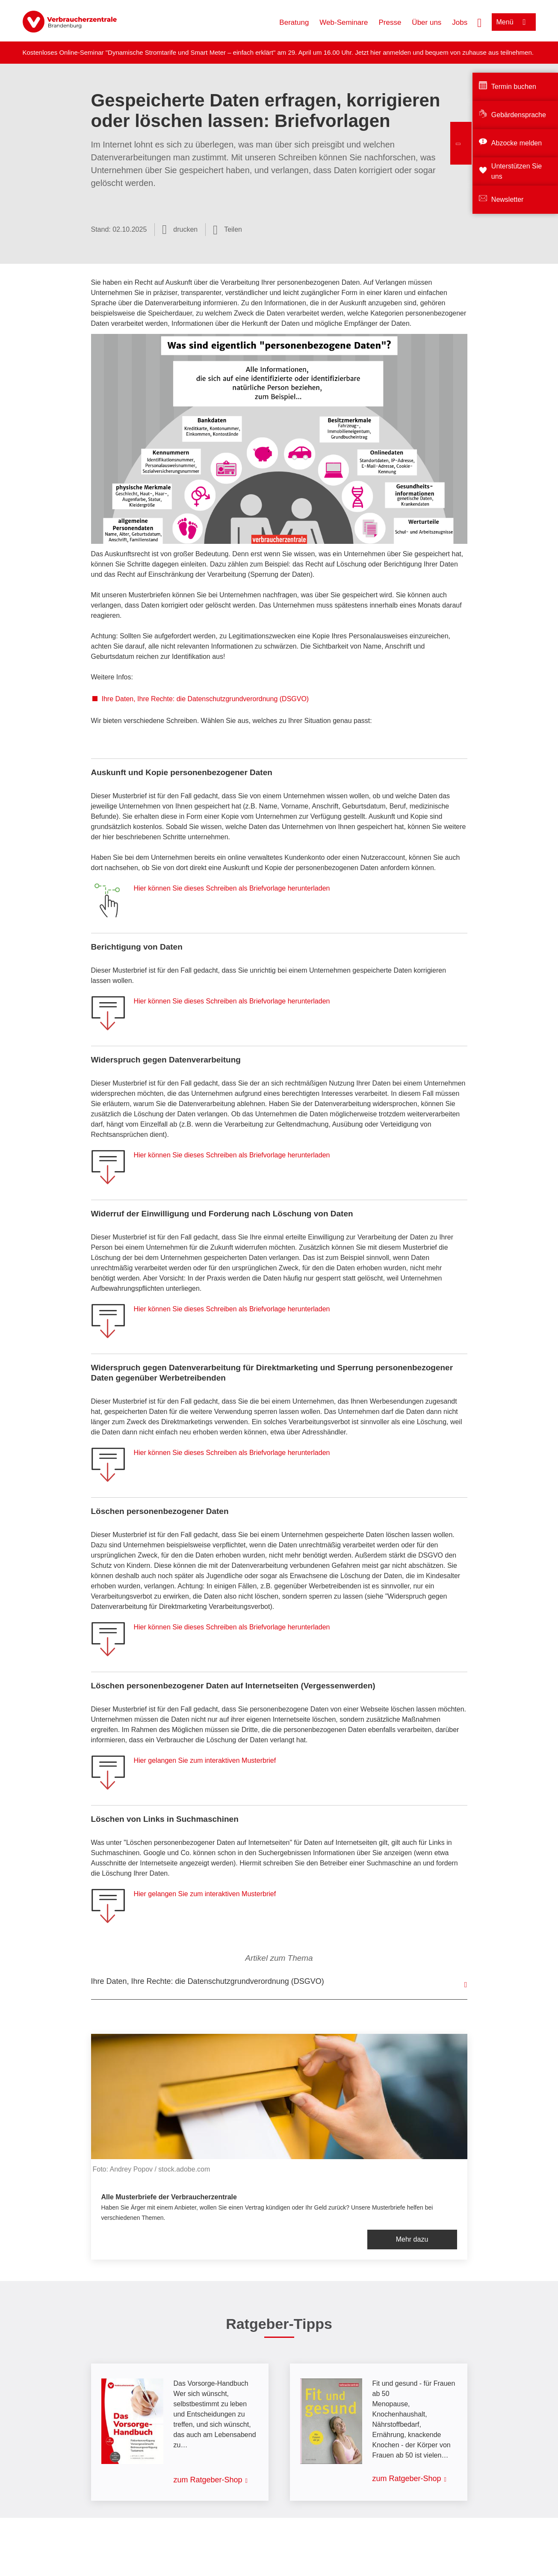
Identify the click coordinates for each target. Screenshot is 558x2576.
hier (376, 52)
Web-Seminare (343, 22)
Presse (389, 22)
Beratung (294, 22)
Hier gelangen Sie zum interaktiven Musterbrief (205, 1760)
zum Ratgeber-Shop (208, 2480)
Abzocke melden (516, 143)
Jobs (459, 22)
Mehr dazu (412, 2239)
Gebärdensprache (518, 114)
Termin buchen (513, 86)
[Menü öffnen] (514, 22)
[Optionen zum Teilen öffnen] (227, 229)
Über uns (426, 22)
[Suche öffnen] (479, 21)
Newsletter (507, 199)
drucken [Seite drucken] (185, 229)
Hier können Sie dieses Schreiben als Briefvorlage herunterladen (232, 888)
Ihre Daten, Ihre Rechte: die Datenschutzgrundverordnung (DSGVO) (205, 698)
